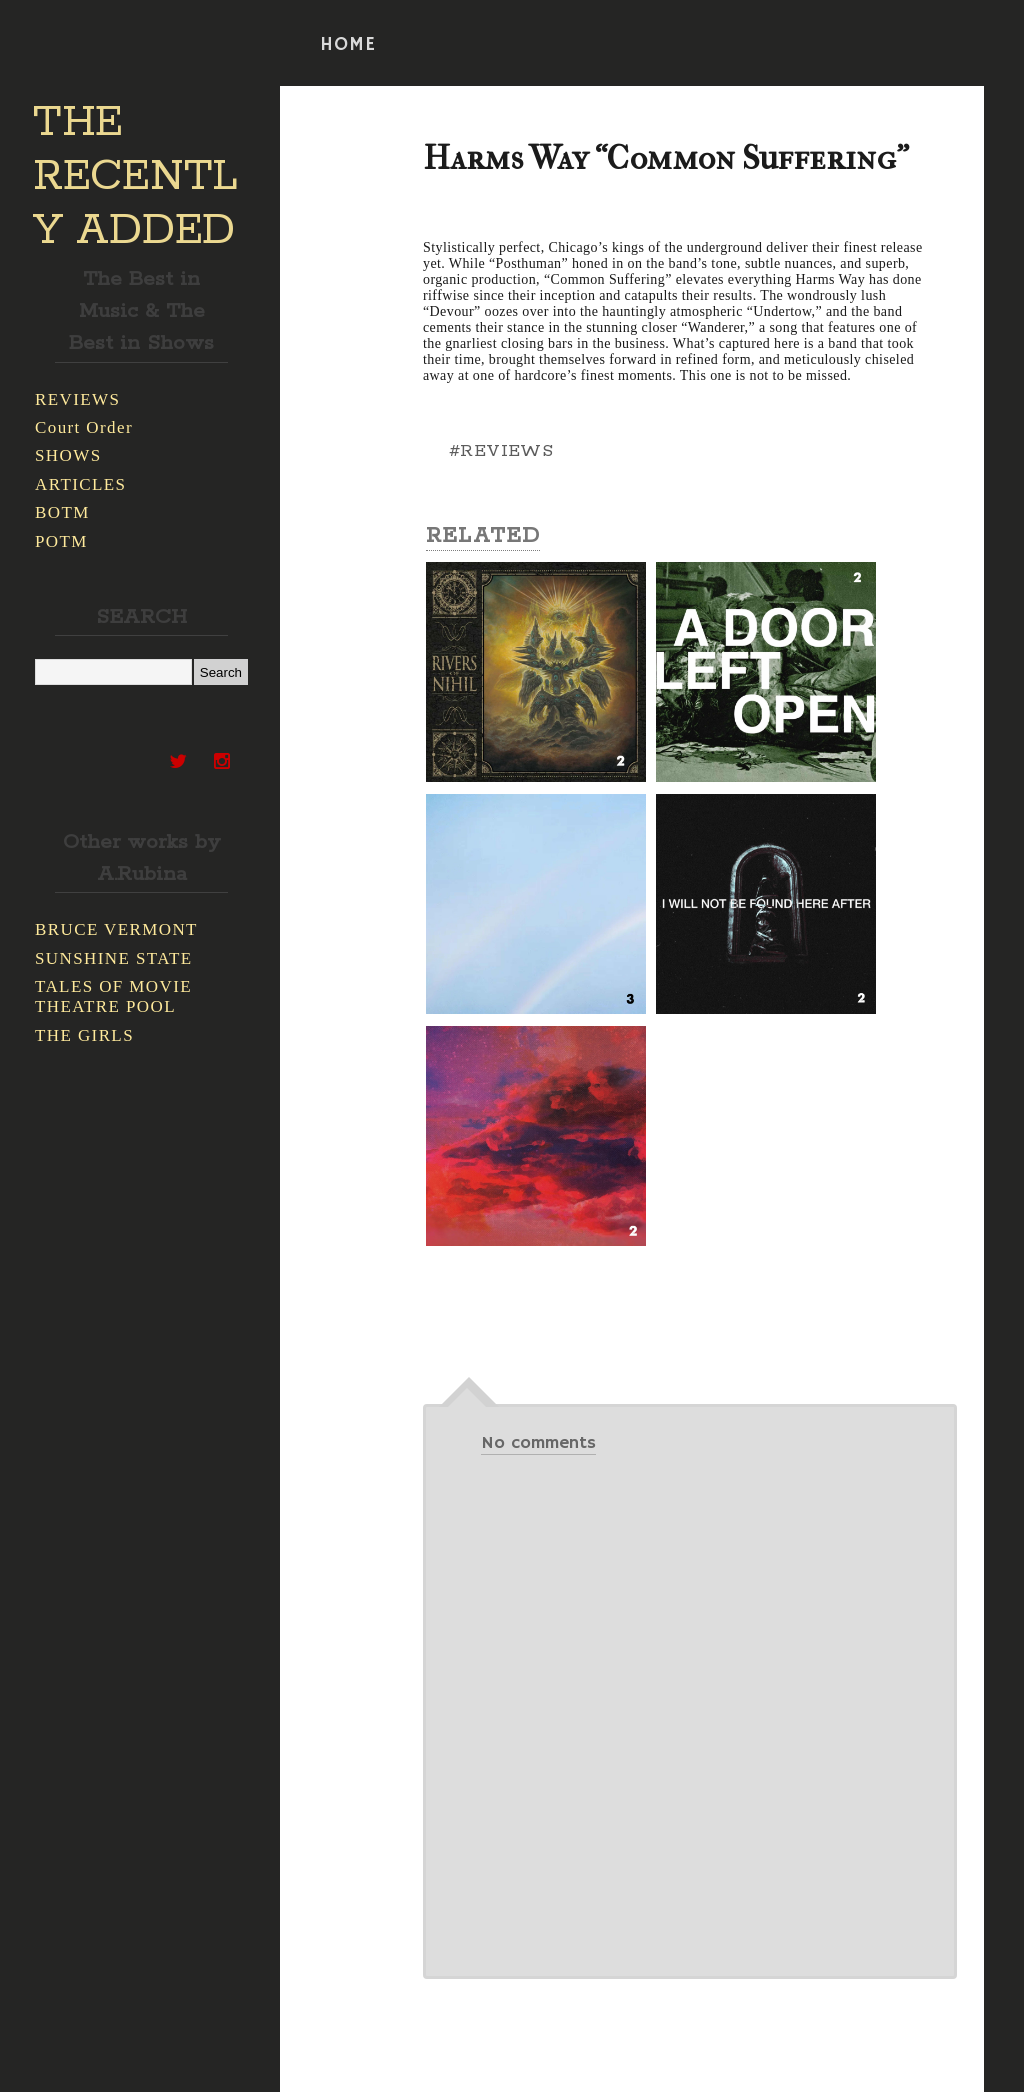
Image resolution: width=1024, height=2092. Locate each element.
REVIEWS (77, 399)
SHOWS (68, 455)
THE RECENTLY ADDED (135, 177)
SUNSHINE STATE (114, 958)
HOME (348, 45)
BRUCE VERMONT (116, 929)
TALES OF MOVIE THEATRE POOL (113, 996)
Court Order (84, 427)
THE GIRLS (84, 1035)
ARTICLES (80, 484)
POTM (61, 541)
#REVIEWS (501, 451)
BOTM (62, 512)
